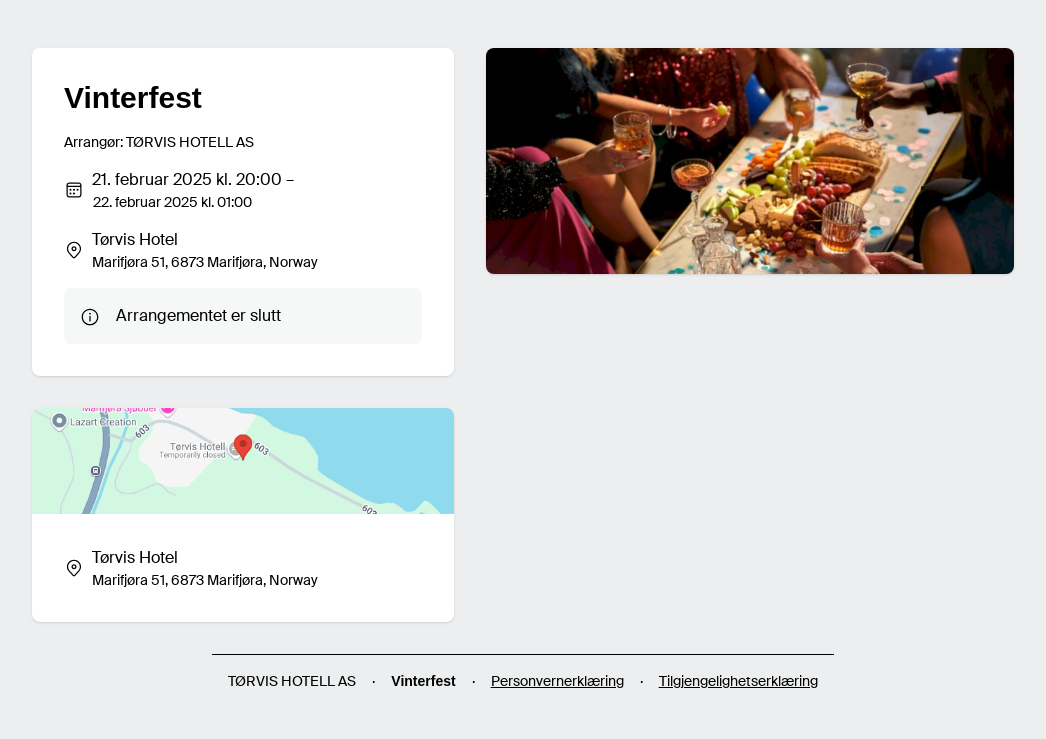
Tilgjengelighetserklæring (738, 681)
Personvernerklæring (557, 681)
